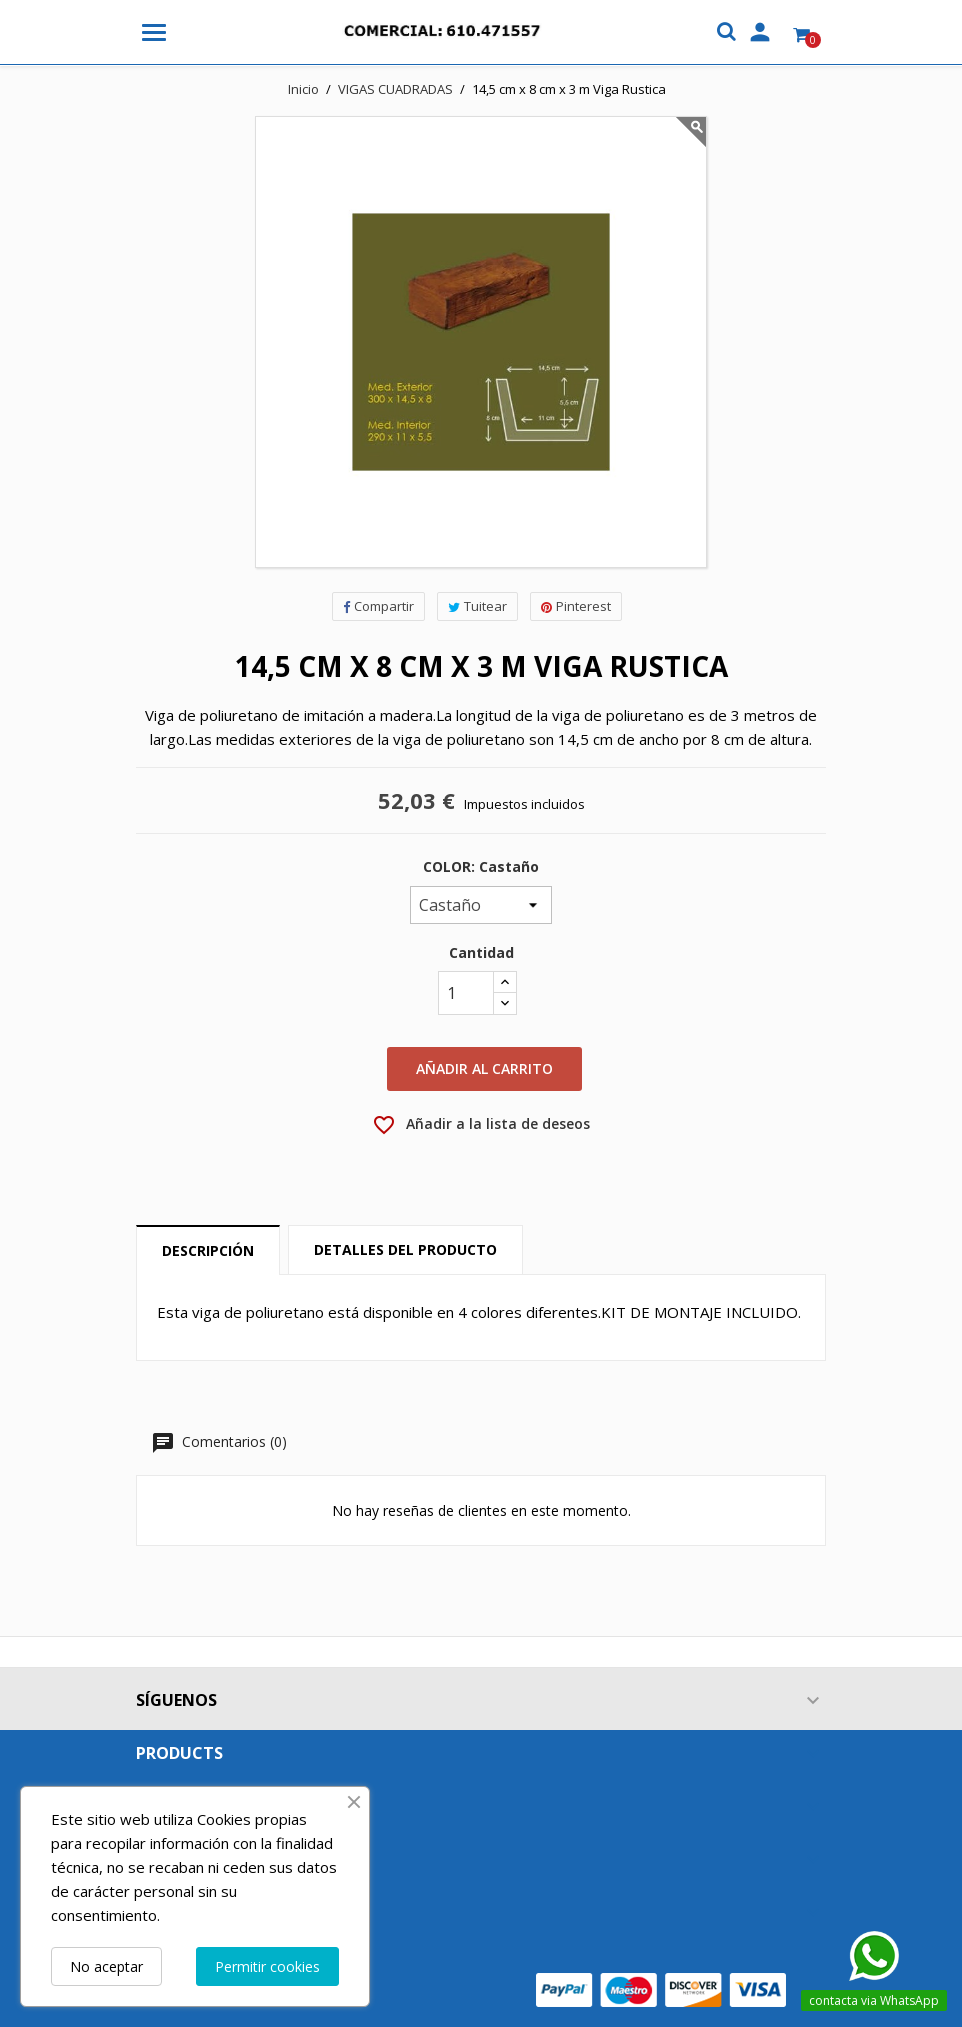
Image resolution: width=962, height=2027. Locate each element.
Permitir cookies (267, 1966)
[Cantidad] (466, 993)
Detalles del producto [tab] (405, 1249)
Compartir (378, 606)
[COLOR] (481, 905)
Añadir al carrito (484, 1068)
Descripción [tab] (208, 1250)
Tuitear (477, 606)
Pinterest (576, 606)
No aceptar (106, 1966)
